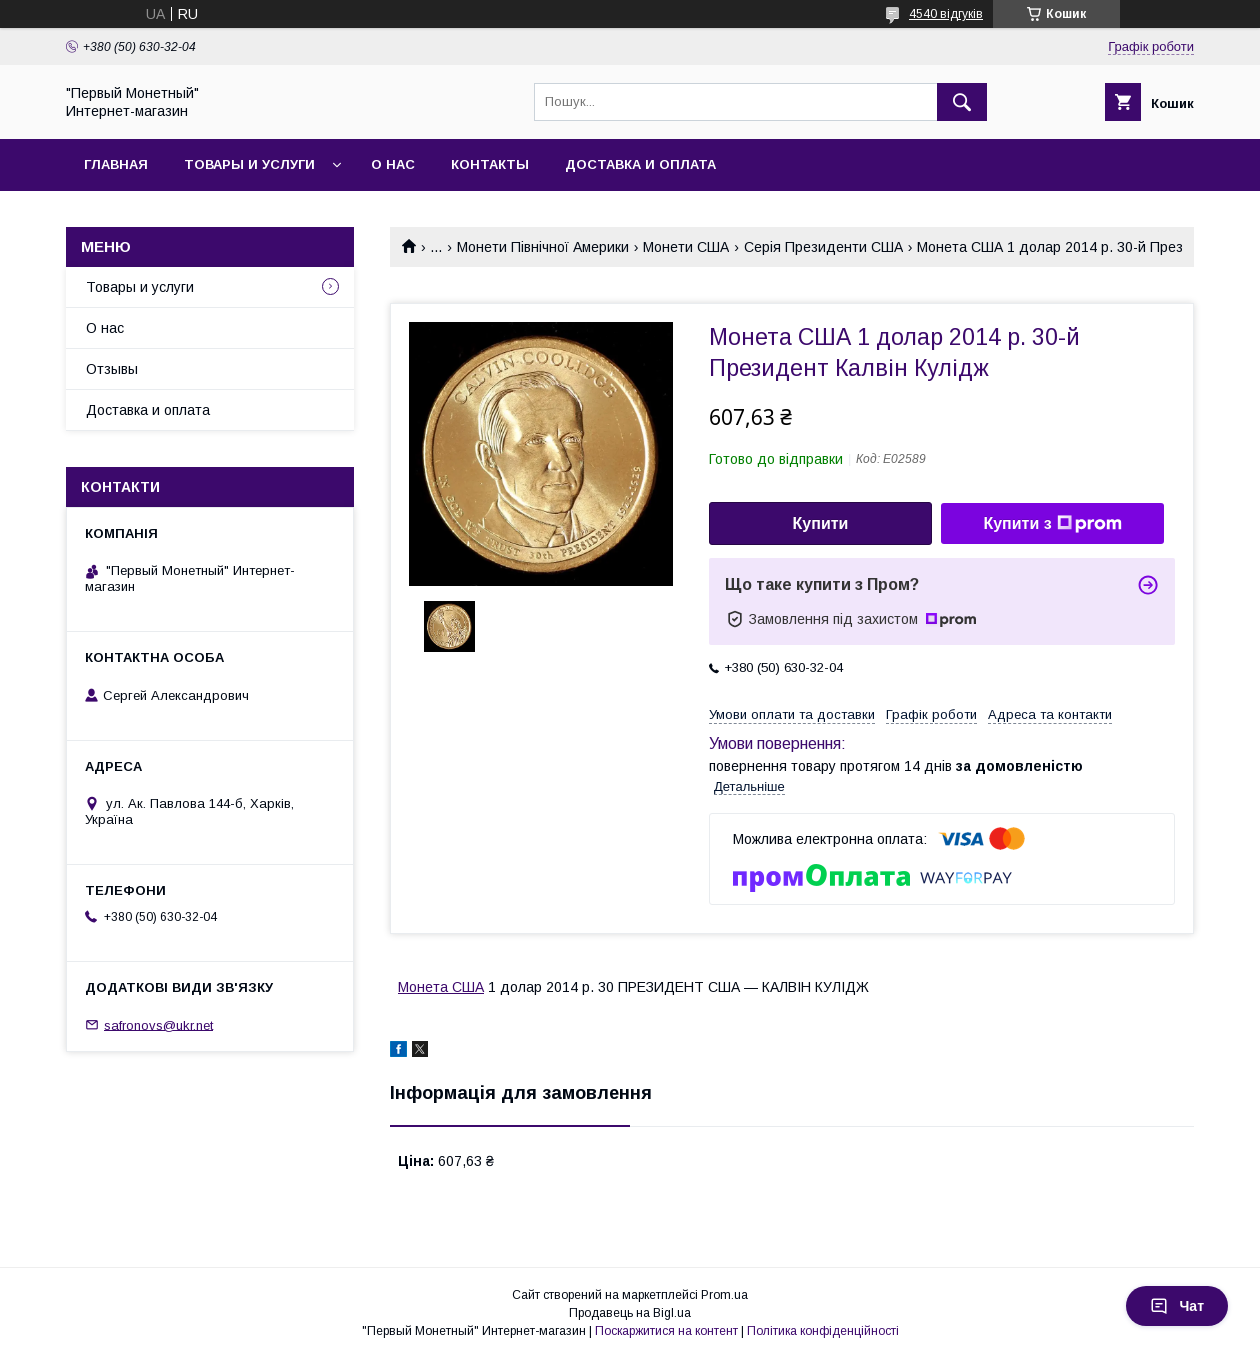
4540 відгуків (946, 14)
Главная (116, 164)
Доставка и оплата (640, 164)
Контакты (490, 164)
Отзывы (112, 369)
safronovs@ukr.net (158, 1024)
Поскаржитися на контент (666, 1331)
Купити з (1052, 524)
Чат (1177, 1306)
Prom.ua (724, 1295)
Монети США (686, 247)
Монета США (441, 987)
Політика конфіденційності (823, 1331)
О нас (393, 164)
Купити (821, 523)
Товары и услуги (249, 164)
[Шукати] (962, 102)
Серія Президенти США (823, 247)
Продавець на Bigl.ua (630, 1313)
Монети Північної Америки (543, 247)
